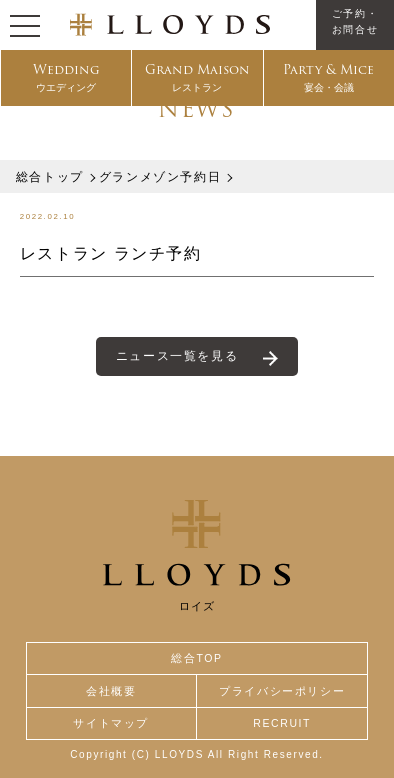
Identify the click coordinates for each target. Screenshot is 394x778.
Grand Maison (197, 78)
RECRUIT (282, 723)
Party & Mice (328, 78)
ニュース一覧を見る (177, 356)
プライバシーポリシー (282, 691)
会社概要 (111, 691)
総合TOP (196, 658)
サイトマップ (111, 723)
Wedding (66, 78)
